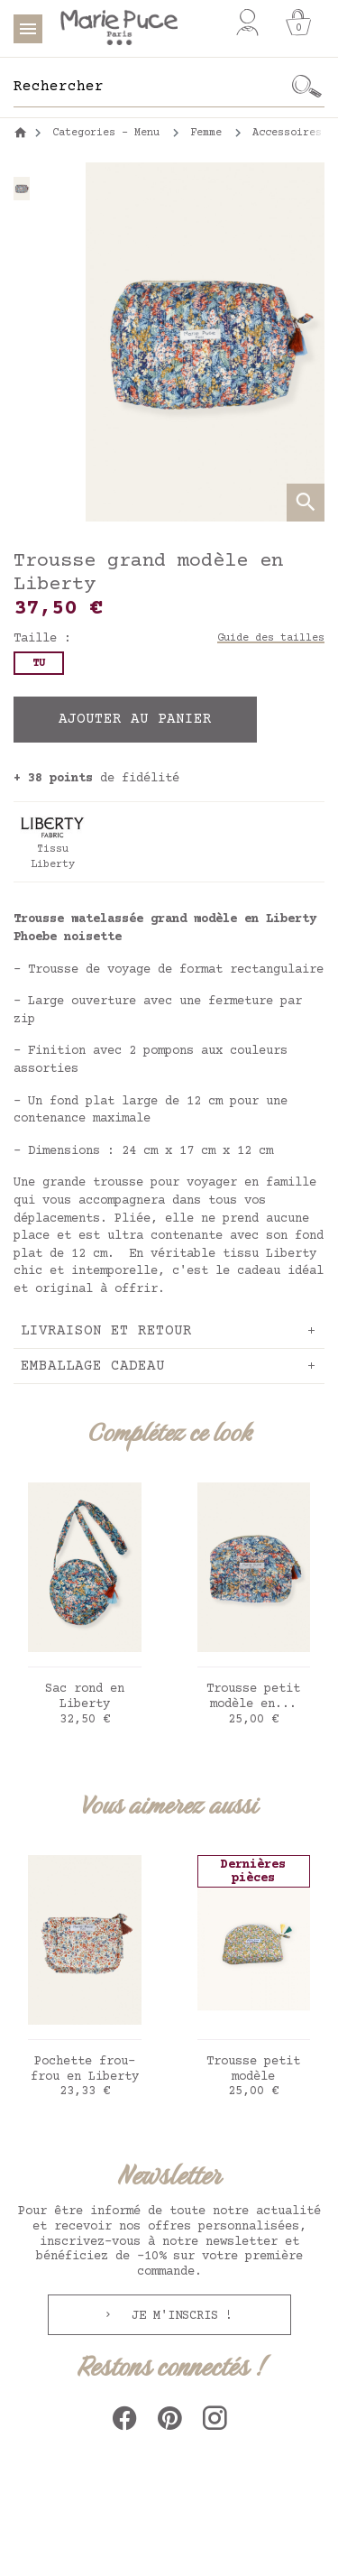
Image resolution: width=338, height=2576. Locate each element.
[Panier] (298, 22)
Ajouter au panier (135, 719)
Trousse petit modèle (253, 2069)
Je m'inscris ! (178, 2316)
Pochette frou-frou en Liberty (85, 2069)
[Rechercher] (151, 86)
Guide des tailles (270, 638)
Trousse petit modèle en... (253, 1697)
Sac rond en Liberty (84, 1697)
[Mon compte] (247, 22)
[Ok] (306, 86)
